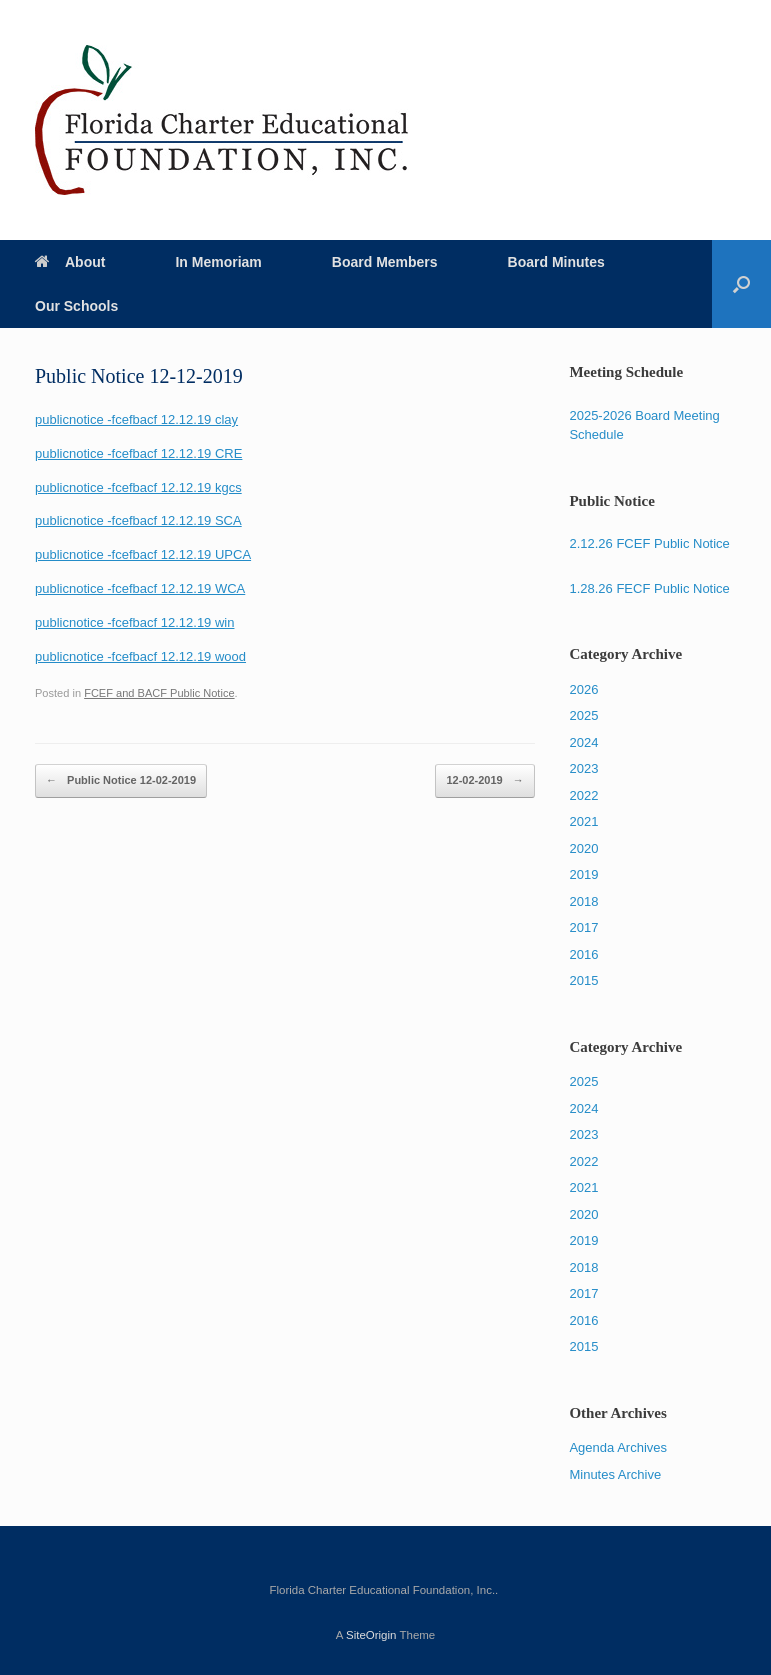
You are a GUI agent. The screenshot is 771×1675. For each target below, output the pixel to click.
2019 (583, 874)
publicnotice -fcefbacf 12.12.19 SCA (138, 520)
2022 (583, 795)
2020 (583, 848)
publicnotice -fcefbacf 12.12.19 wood (140, 656)
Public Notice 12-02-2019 (121, 781)
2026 (583, 689)
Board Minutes (556, 262)
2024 (583, 742)
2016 (583, 954)
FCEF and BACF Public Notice (159, 693)
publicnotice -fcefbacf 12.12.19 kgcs (138, 487)
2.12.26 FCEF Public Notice (649, 543)
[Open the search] (741, 284)
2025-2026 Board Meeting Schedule (644, 425)
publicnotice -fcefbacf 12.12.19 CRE (138, 453)
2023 (583, 768)
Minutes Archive (615, 1474)
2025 (583, 715)
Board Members (385, 262)
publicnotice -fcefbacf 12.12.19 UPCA (143, 554)
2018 (583, 901)
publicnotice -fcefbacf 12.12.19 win (134, 622)
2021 (583, 821)
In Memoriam (218, 262)
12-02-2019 (484, 781)
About (70, 262)
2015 (583, 980)
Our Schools (76, 306)
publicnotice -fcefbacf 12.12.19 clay (136, 419)
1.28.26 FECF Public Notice (649, 588)
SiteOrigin (371, 1635)
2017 (583, 927)
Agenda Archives (618, 1447)
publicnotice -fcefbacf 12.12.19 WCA (140, 588)
